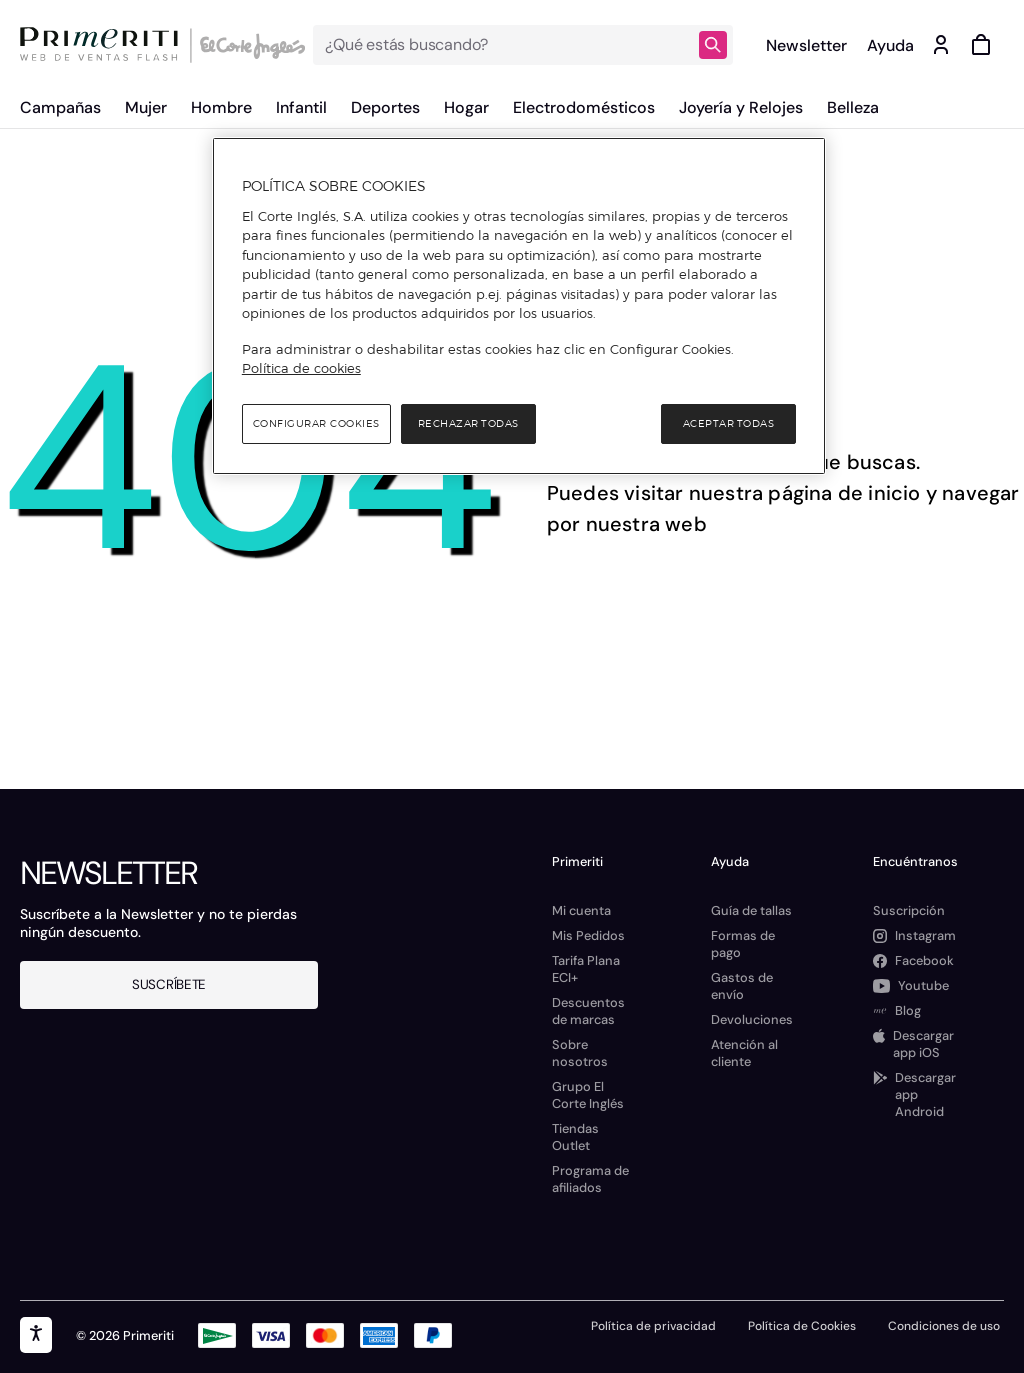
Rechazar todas (468, 423)
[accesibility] (36, 1335)
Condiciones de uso (944, 1326)
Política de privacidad (653, 1326)
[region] (519, 306)
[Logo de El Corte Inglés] (249, 45)
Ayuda (890, 45)
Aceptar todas (729, 423)
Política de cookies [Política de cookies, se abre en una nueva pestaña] (301, 368)
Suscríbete (169, 984)
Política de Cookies (802, 1326)
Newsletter (806, 45)
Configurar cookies (316, 423)
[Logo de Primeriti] (104, 45)
